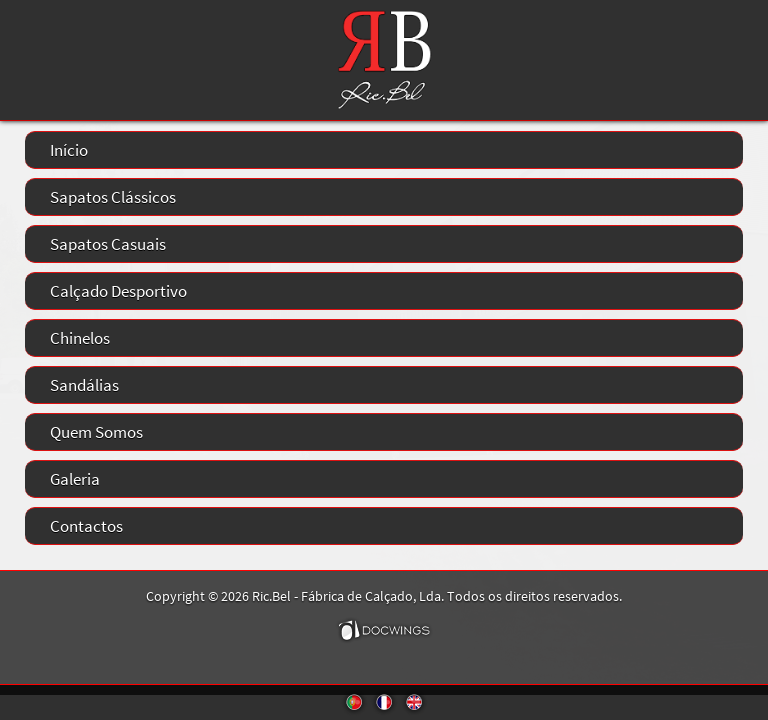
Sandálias (84, 385)
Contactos (86, 526)
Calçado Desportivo (118, 291)
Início (69, 150)
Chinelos (80, 338)
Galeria (75, 479)
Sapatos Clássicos (113, 197)
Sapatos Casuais (108, 244)
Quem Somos (96, 432)
